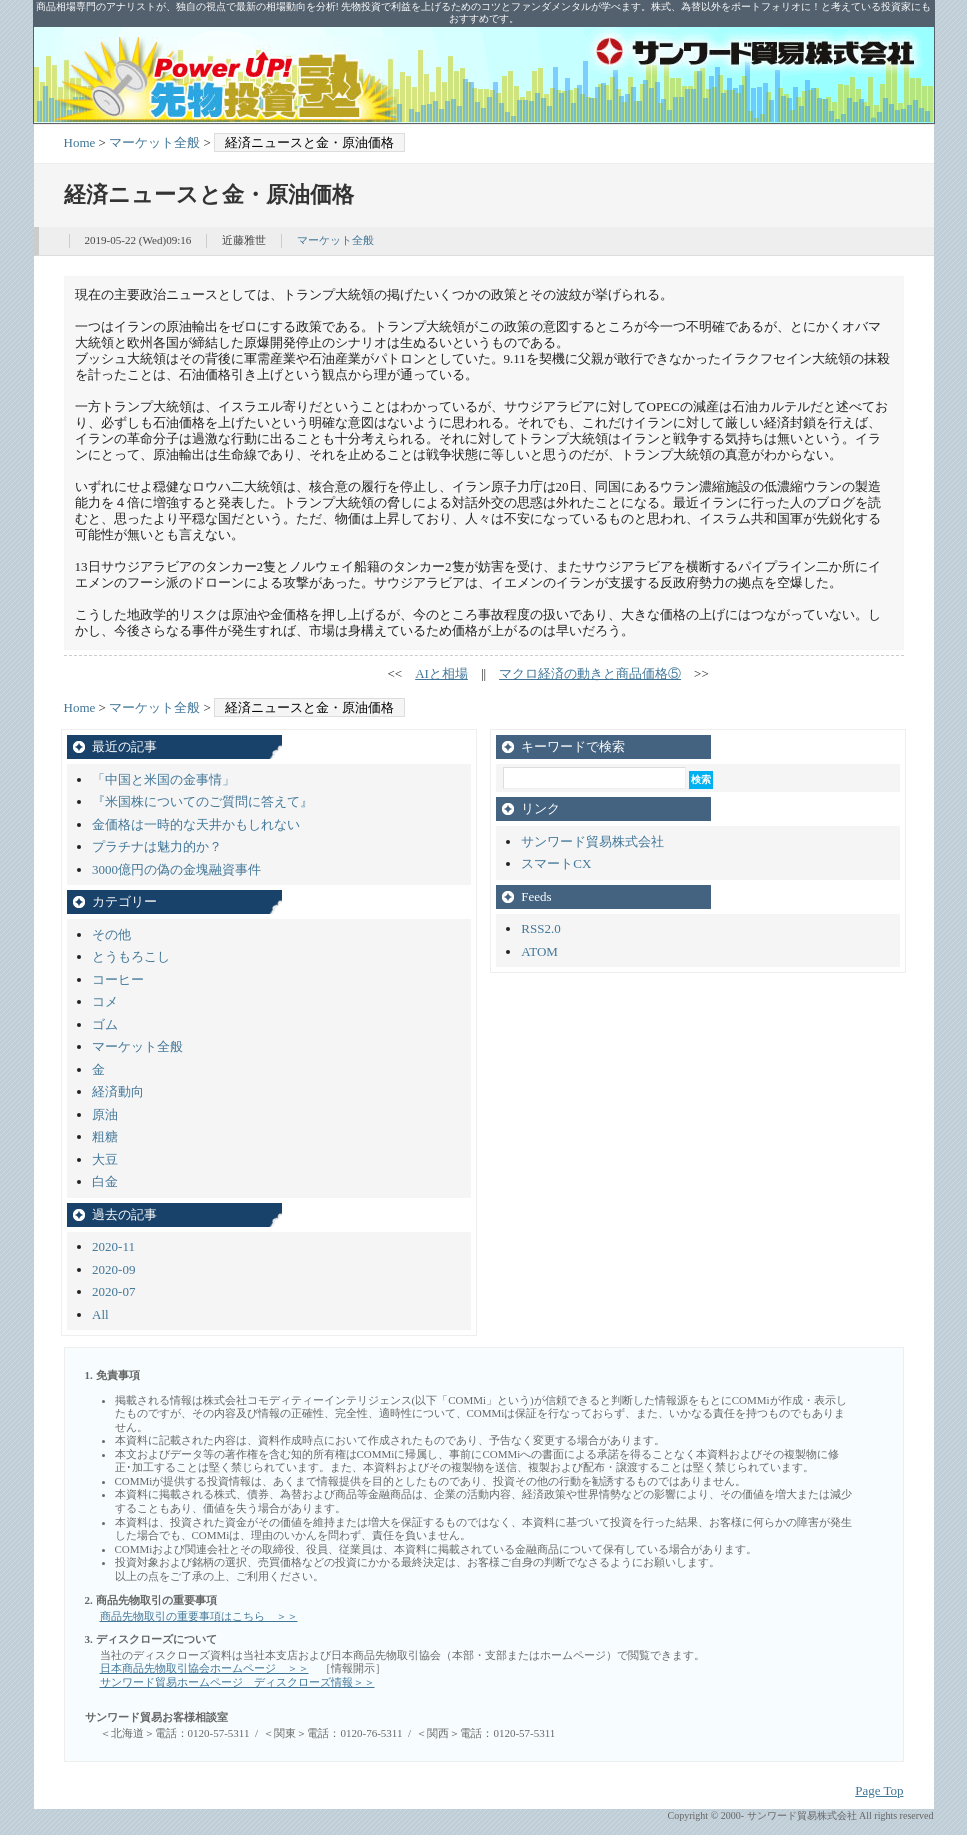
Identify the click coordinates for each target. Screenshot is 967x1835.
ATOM (539, 951)
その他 (111, 934)
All (100, 1314)
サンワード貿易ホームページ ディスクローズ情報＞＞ (237, 1682)
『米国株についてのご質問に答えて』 (202, 801)
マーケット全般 (154, 142)
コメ (105, 1001)
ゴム (105, 1024)
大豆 (105, 1159)
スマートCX (556, 863)
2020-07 (113, 1291)
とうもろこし (131, 956)
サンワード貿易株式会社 (592, 841)
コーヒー (118, 979)
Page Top (879, 1790)
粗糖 (105, 1136)
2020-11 (113, 1246)
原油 (105, 1114)
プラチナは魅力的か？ (157, 846)
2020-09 (113, 1269)
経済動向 (118, 1091)
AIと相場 (441, 673)
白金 (105, 1181)
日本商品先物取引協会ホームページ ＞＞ (204, 1668)
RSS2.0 (540, 928)
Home (80, 142)
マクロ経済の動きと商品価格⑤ (590, 673)
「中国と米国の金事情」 (163, 779)
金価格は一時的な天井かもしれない (196, 824)
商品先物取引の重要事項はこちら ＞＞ (199, 1616)
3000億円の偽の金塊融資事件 (176, 869)
